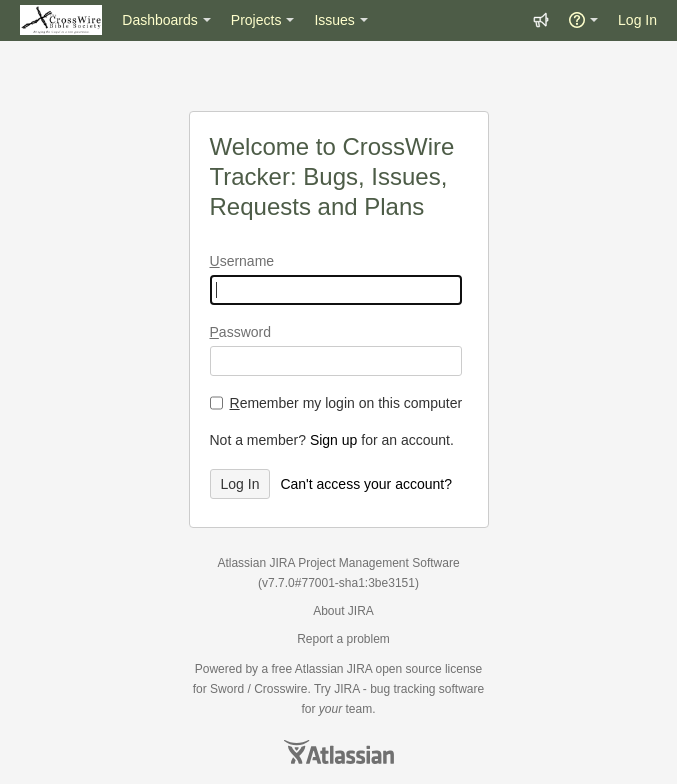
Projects (256, 20)
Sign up (333, 440)
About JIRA (343, 611)
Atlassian (339, 752)
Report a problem (343, 639)
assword (240, 332)
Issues (334, 20)
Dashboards (160, 20)
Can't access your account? (366, 484)
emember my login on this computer (346, 403)
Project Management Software (378, 563)
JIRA (359, 669)
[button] (541, 20)
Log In (637, 20)
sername (242, 261)
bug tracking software (427, 689)
